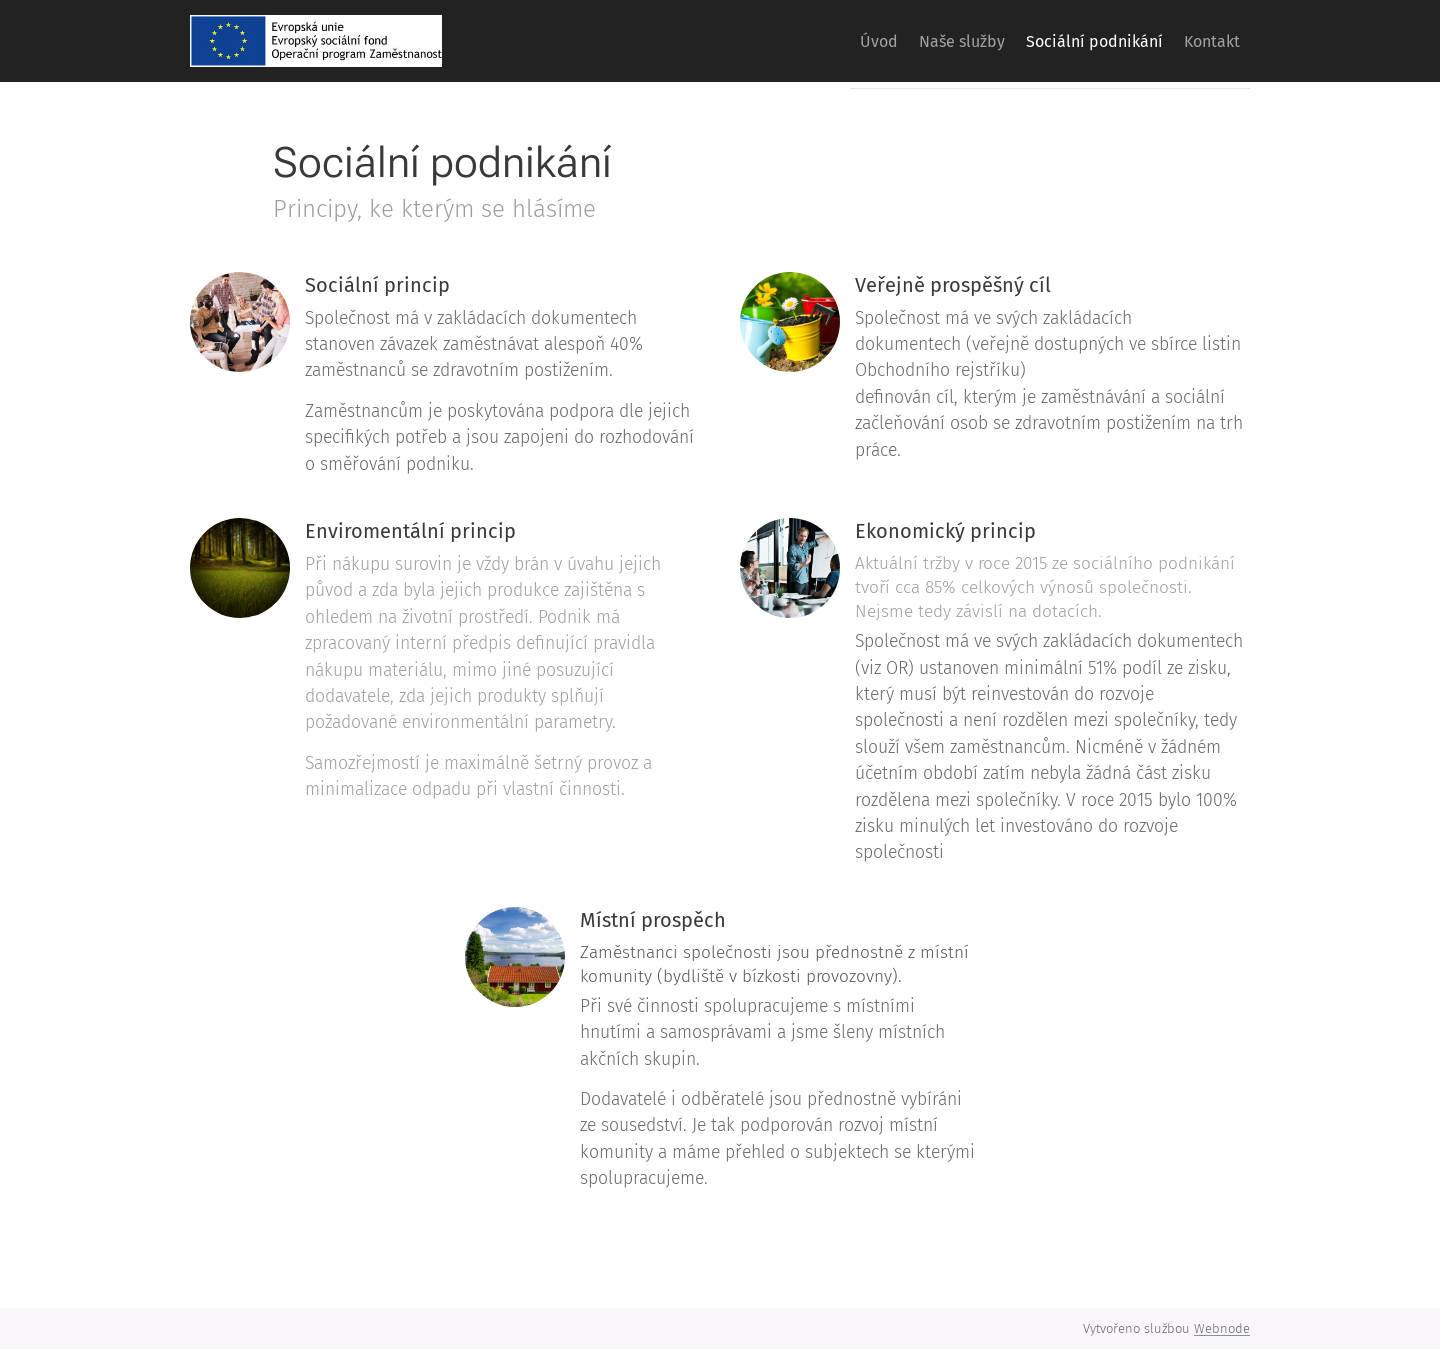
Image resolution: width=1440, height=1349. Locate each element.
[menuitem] (826, 41)
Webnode (1222, 1328)
